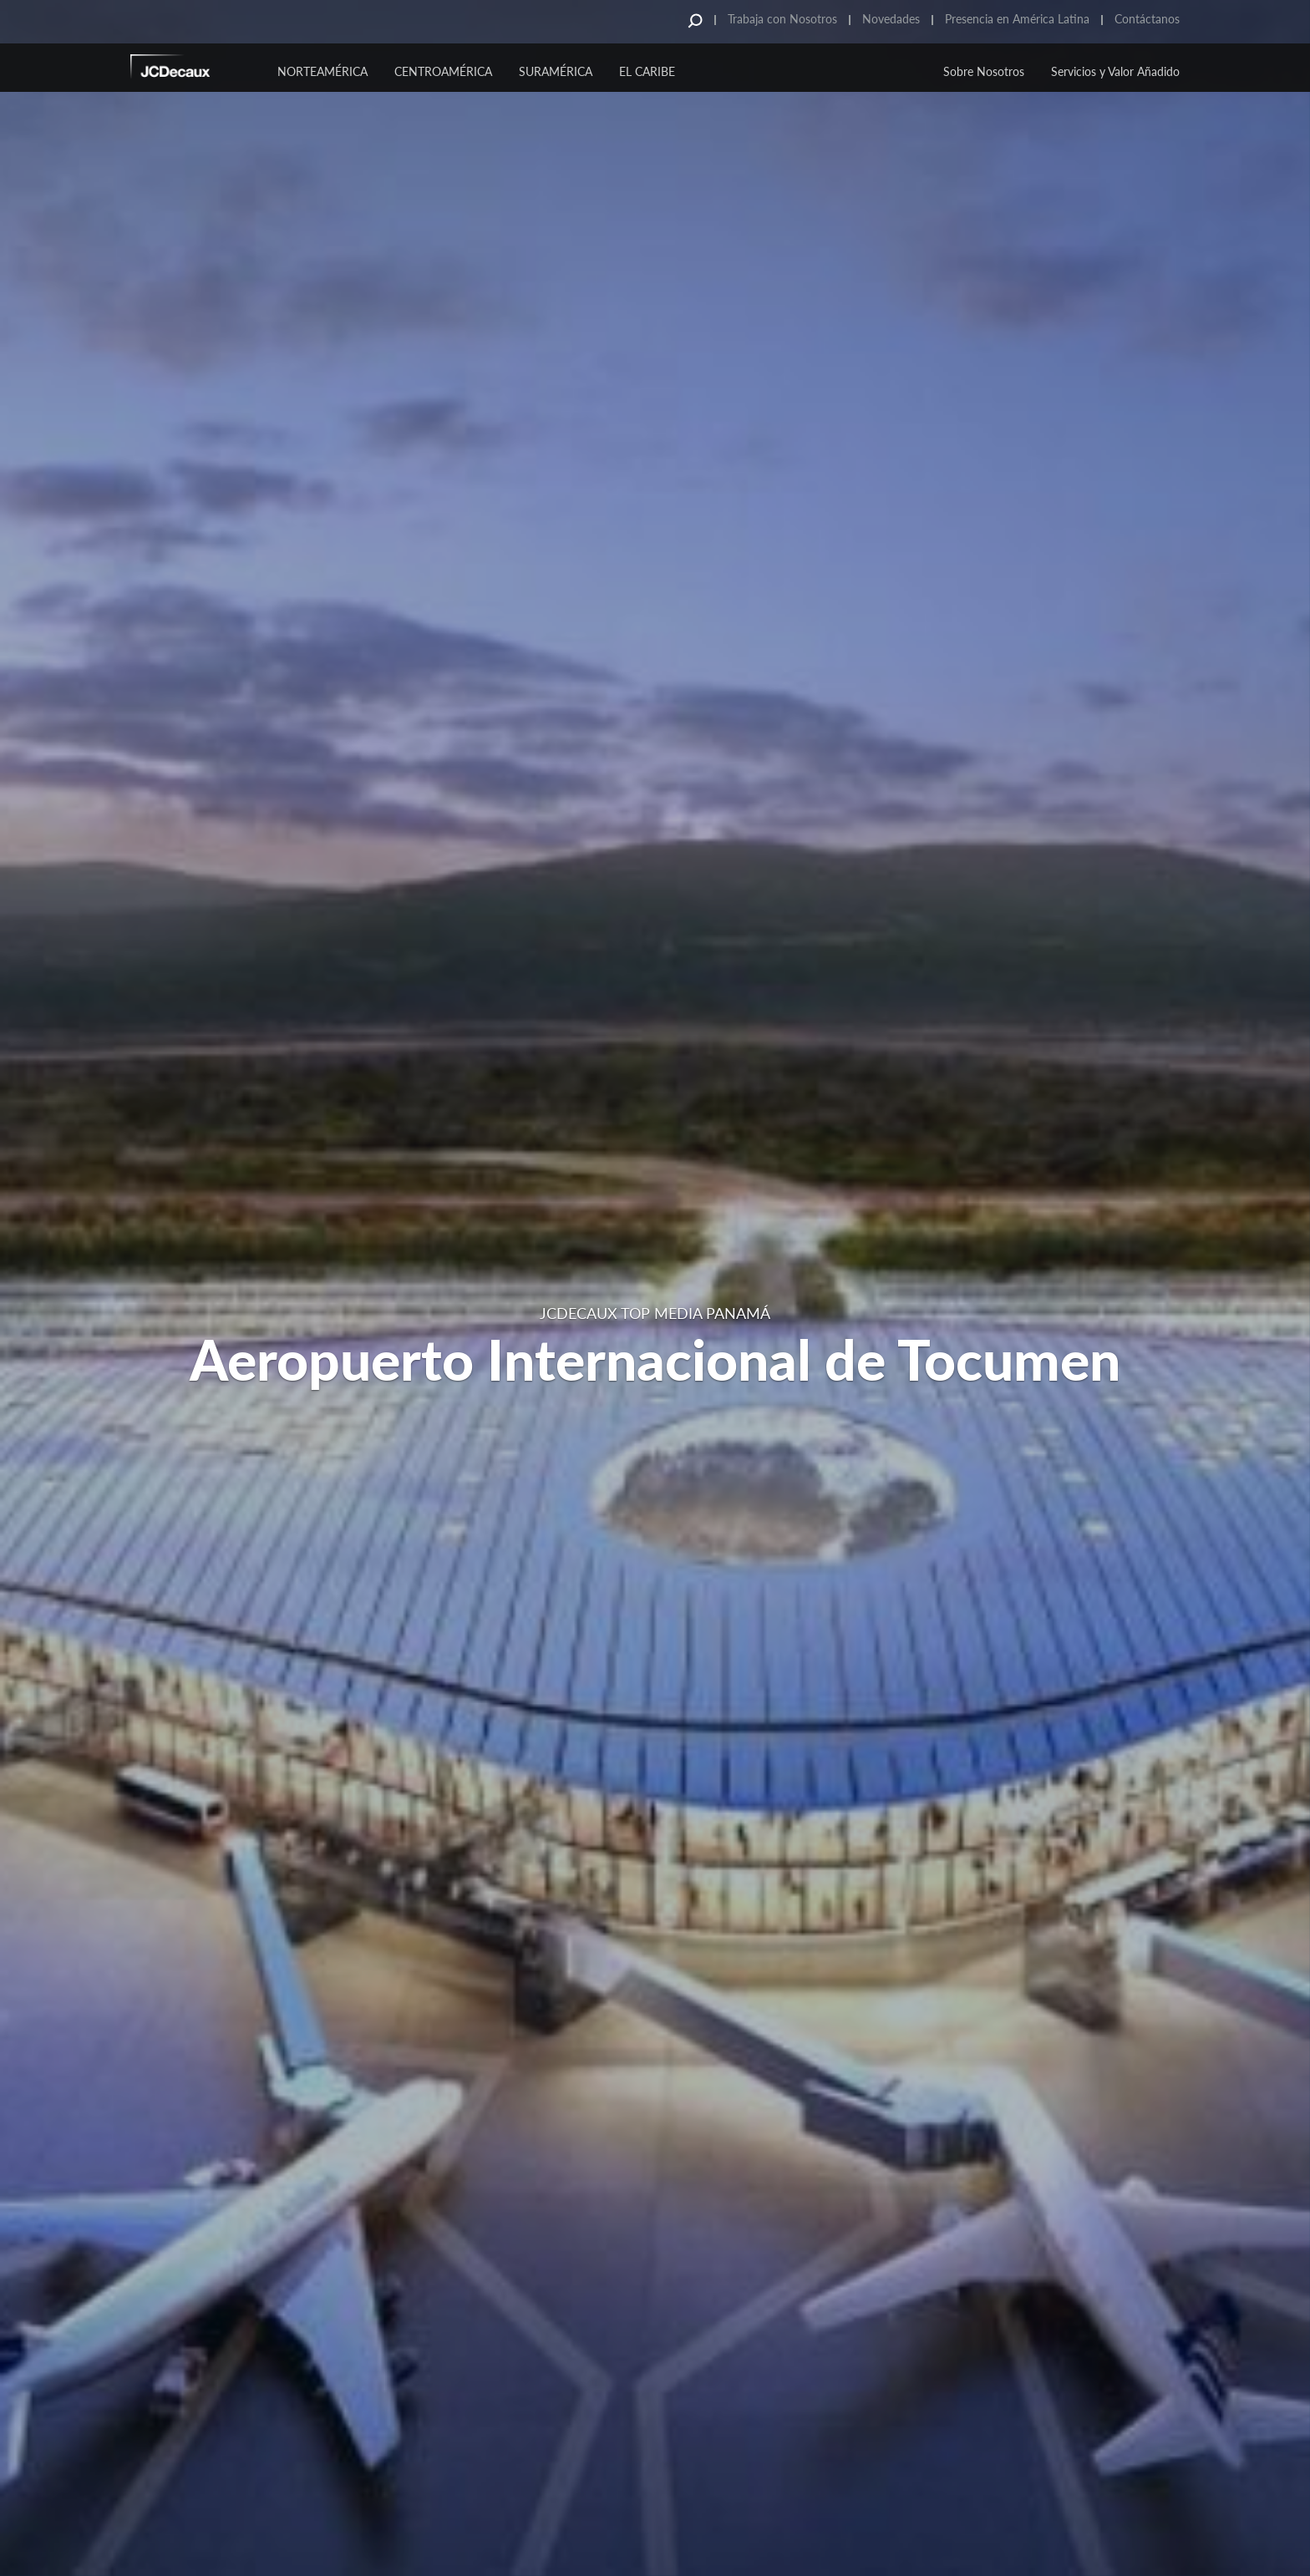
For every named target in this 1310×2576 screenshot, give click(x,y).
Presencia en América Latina (1017, 19)
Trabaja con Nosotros (782, 19)
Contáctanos (1147, 19)
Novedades (891, 19)
